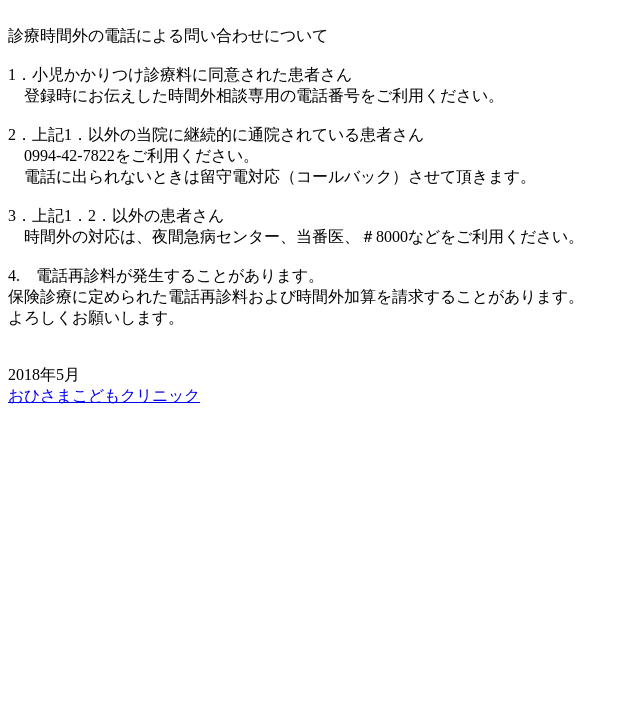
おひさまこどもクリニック (104, 395)
